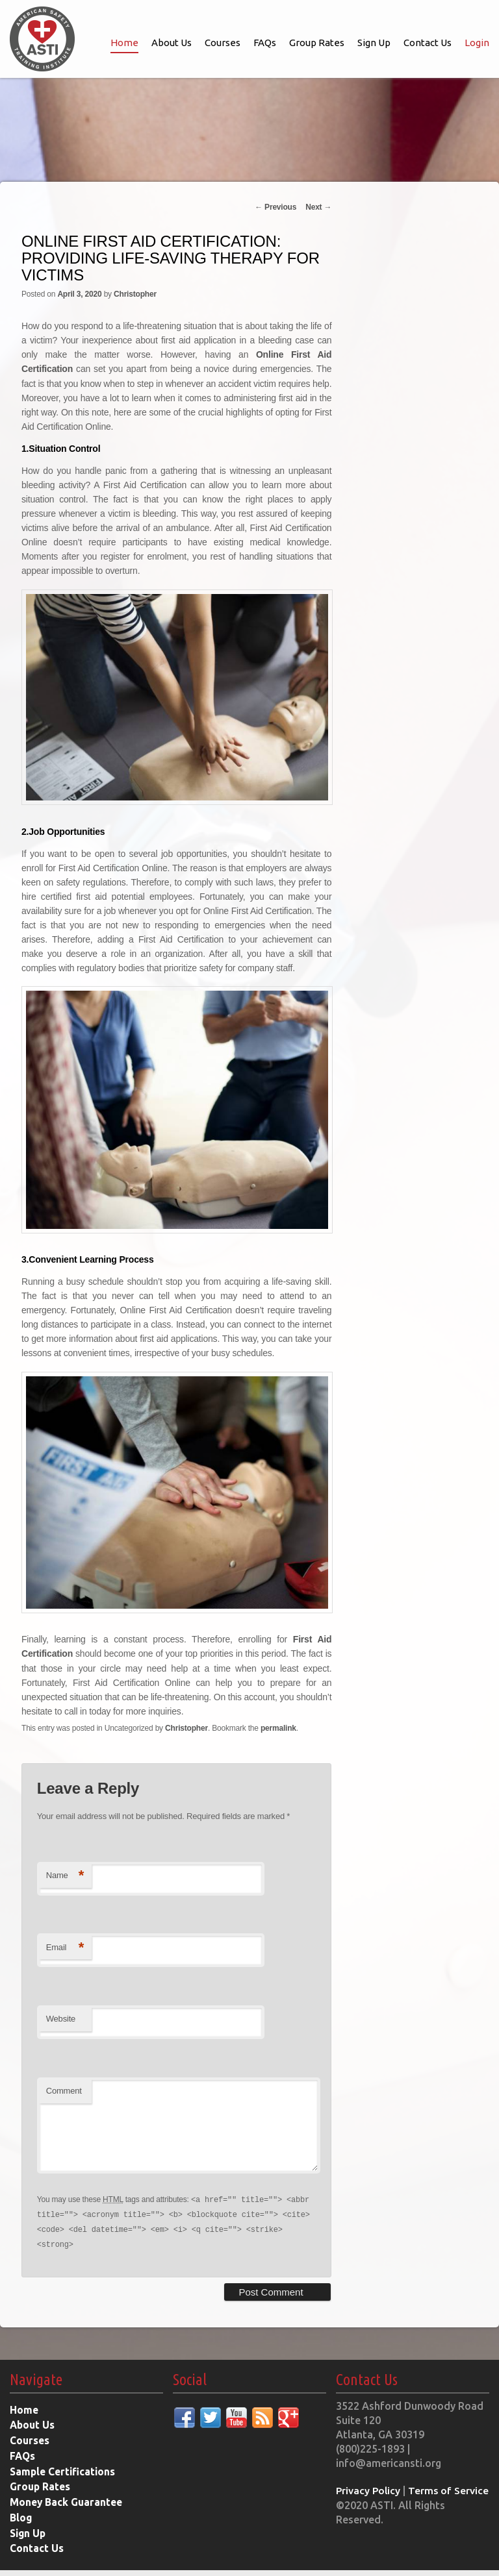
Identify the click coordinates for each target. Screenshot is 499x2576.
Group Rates (316, 42)
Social (190, 2391)
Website (60, 2017)
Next (318, 207)
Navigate (36, 2391)
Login (477, 42)
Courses (222, 42)
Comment (64, 2088)
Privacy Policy (369, 2501)
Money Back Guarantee (67, 2510)
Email (65, 1945)
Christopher (135, 294)
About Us (171, 42)
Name (65, 1873)
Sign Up (373, 42)
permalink (278, 1725)
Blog (21, 2525)
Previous (275, 207)
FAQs (264, 42)
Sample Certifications (64, 2480)
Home (124, 42)
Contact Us (427, 42)
